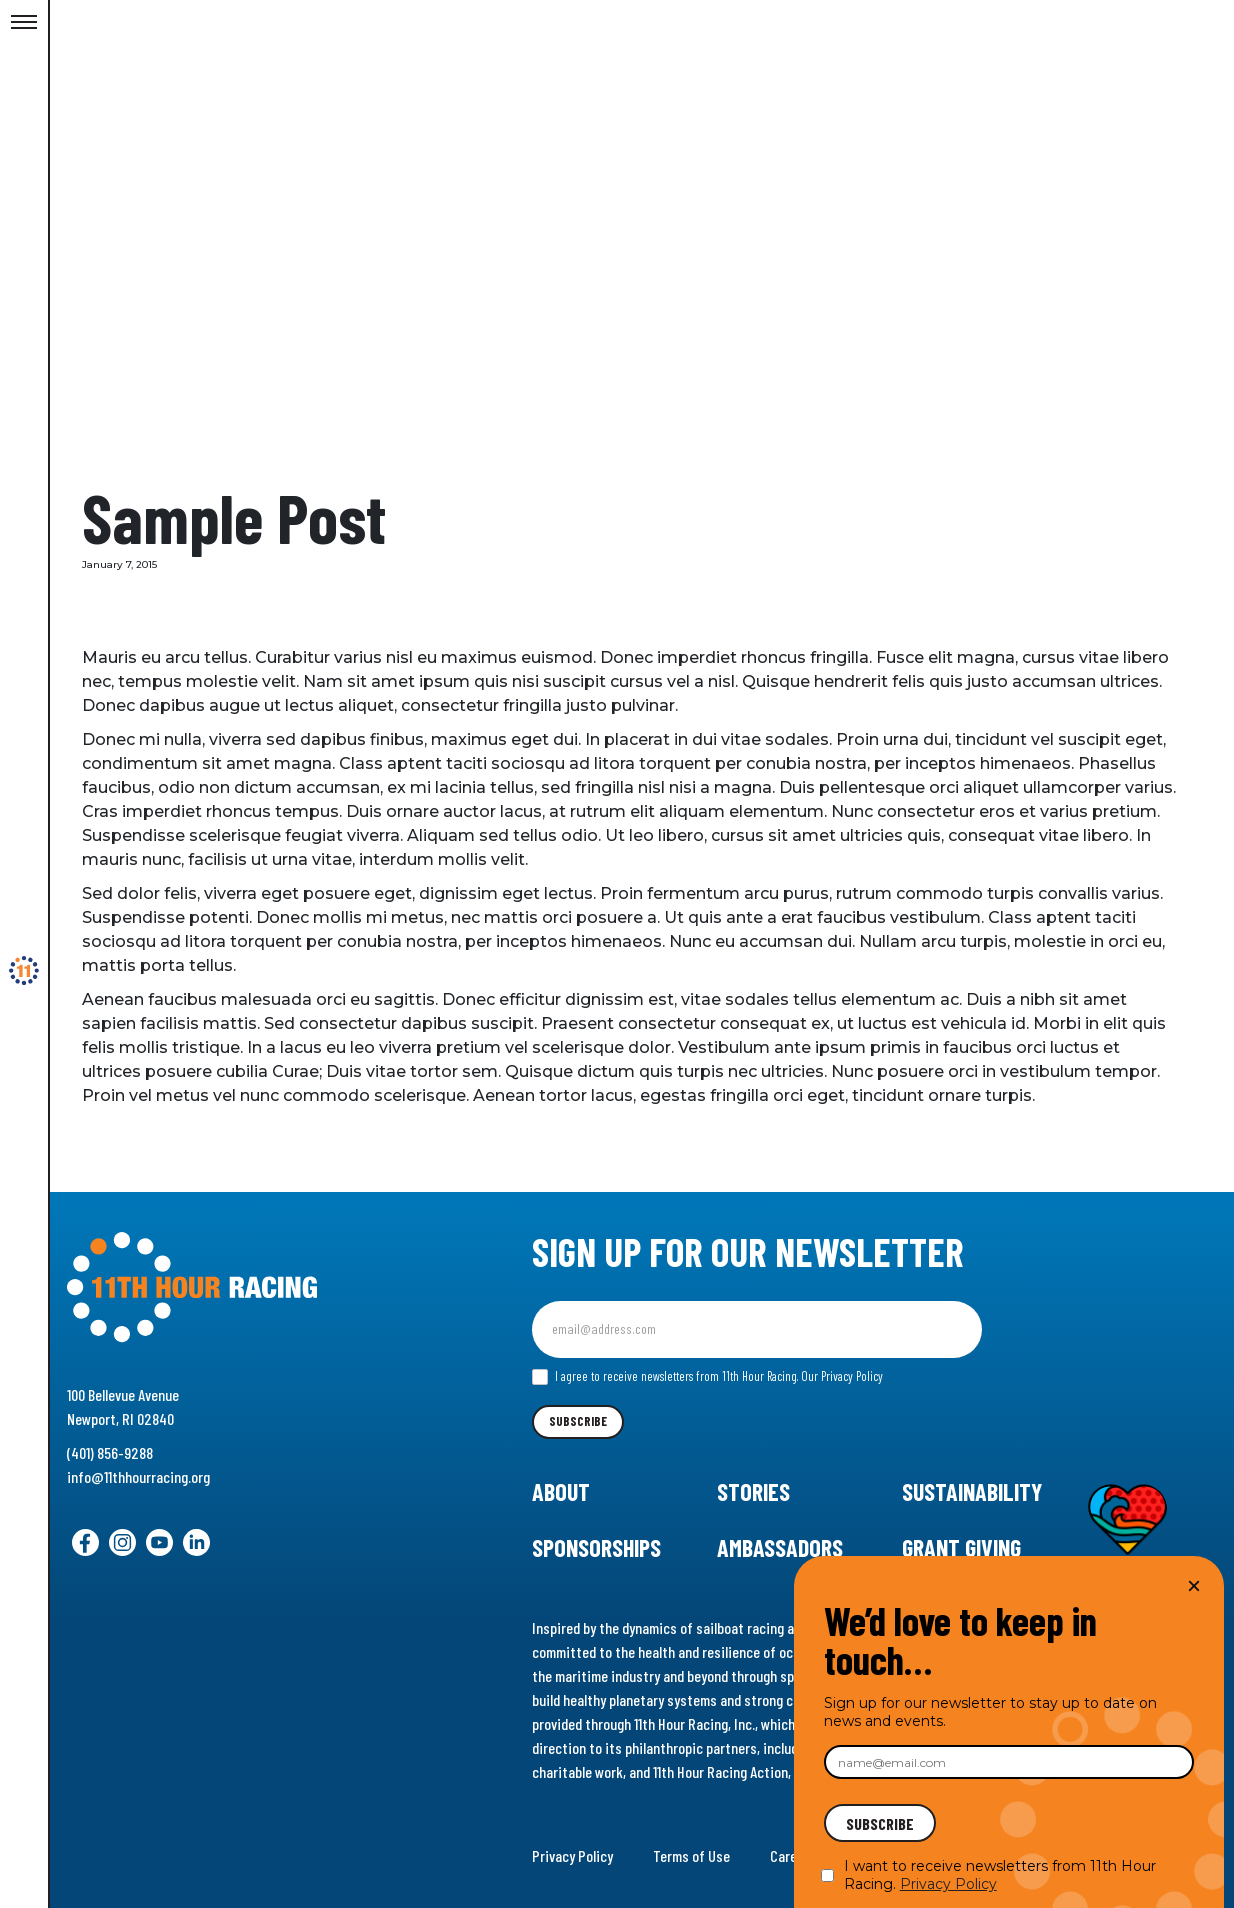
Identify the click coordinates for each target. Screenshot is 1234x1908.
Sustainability (972, 1491)
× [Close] (1194, 1585)
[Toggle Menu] (24, 23)
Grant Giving (961, 1547)
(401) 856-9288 (110, 1452)
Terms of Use (691, 1855)
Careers (793, 1855)
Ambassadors (780, 1547)
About (561, 1491)
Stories (753, 1491)
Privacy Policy (572, 1855)
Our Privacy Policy (842, 1376)
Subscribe (578, 1421)
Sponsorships (596, 1547)
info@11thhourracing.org (138, 1476)
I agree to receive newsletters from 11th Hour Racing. (707, 1377)
